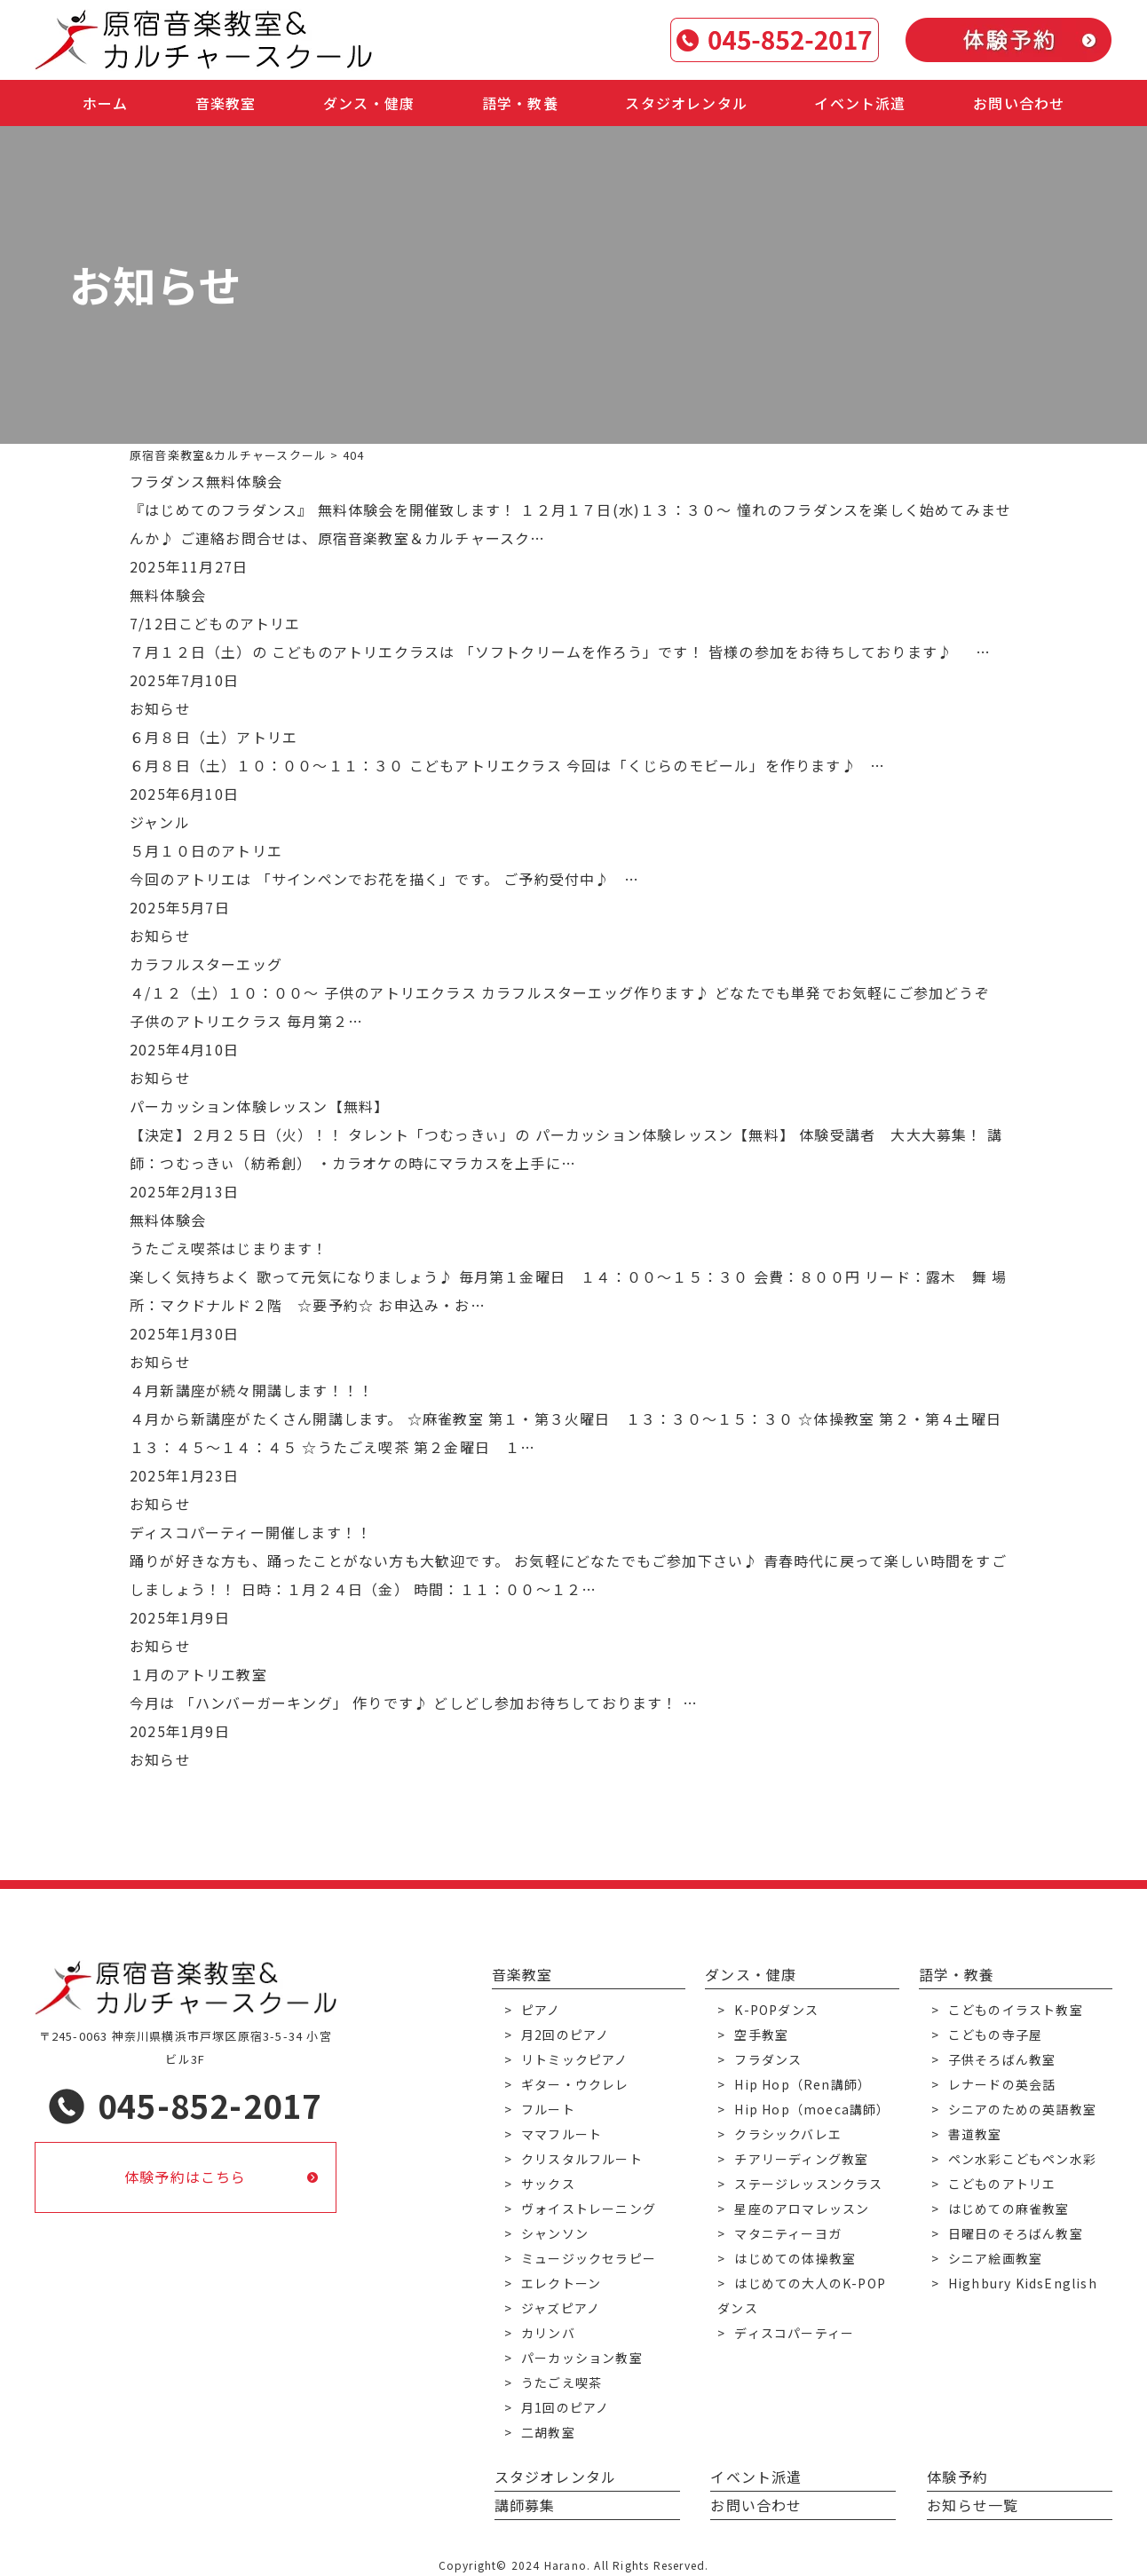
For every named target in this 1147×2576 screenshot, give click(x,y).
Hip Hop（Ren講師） (802, 2084)
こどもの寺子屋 (995, 2034)
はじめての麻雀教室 (1009, 2208)
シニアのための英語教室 (1022, 2109)
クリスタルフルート (582, 2159)
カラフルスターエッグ (206, 964)
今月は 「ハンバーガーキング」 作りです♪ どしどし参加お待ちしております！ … (414, 1702)
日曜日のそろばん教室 (1015, 2233)
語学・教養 (520, 103)
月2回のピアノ (565, 2034)
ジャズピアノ (560, 2308)
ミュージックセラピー (588, 2258)
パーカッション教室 (582, 2358)
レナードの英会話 (1002, 2084)
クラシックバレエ (788, 2134)
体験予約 (957, 2476)
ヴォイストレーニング (588, 2208)
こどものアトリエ (1002, 2184)
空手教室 (761, 2034)
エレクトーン (561, 2283)
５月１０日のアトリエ (206, 850)
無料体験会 (168, 594)
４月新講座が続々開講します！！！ (252, 1390)
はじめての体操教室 (795, 2258)
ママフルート (561, 2134)
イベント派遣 (860, 103)
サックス (548, 2184)
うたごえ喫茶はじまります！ (229, 1248)
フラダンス (768, 2059)
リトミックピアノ (575, 2059)
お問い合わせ (1018, 103)
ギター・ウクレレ (575, 2084)
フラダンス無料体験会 (206, 481)
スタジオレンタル (686, 103)
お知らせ (160, 708)
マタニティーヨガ (788, 2233)
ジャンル (160, 822)
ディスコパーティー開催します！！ (251, 1532)
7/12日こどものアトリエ (215, 623)
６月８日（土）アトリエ (213, 736)
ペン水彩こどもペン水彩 (1022, 2159)
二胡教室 (548, 2432)
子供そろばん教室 (1002, 2059)
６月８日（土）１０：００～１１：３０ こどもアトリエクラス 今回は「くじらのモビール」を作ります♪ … (508, 765)
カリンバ (548, 2333)
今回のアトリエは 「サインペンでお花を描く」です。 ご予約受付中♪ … (384, 878)
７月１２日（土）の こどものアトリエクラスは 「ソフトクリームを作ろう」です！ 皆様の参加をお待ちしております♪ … (560, 651)
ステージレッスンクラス (808, 2184)
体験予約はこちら (185, 2177)
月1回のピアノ (565, 2407)
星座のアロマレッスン (801, 2208)
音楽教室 (226, 103)
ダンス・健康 (369, 103)
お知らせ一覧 (972, 2505)
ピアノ (541, 2010)
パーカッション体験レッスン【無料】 (259, 1106)
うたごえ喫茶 (561, 2382)
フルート (548, 2109)
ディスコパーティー (794, 2333)
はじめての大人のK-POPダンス (801, 2295)
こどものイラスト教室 (1015, 2010)
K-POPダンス (776, 2010)
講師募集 (525, 2505)
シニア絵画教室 (995, 2258)
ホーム (106, 103)
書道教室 (975, 2134)
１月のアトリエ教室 (198, 1674)
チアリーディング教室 (801, 2159)
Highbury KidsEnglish (1022, 2283)
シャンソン (555, 2233)
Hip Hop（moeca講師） (812, 2109)
